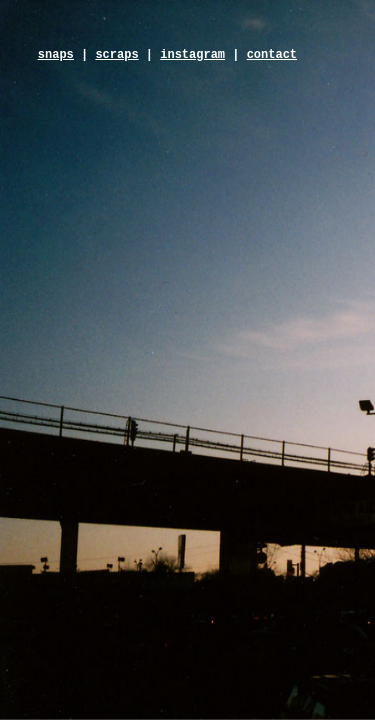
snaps (56, 55)
